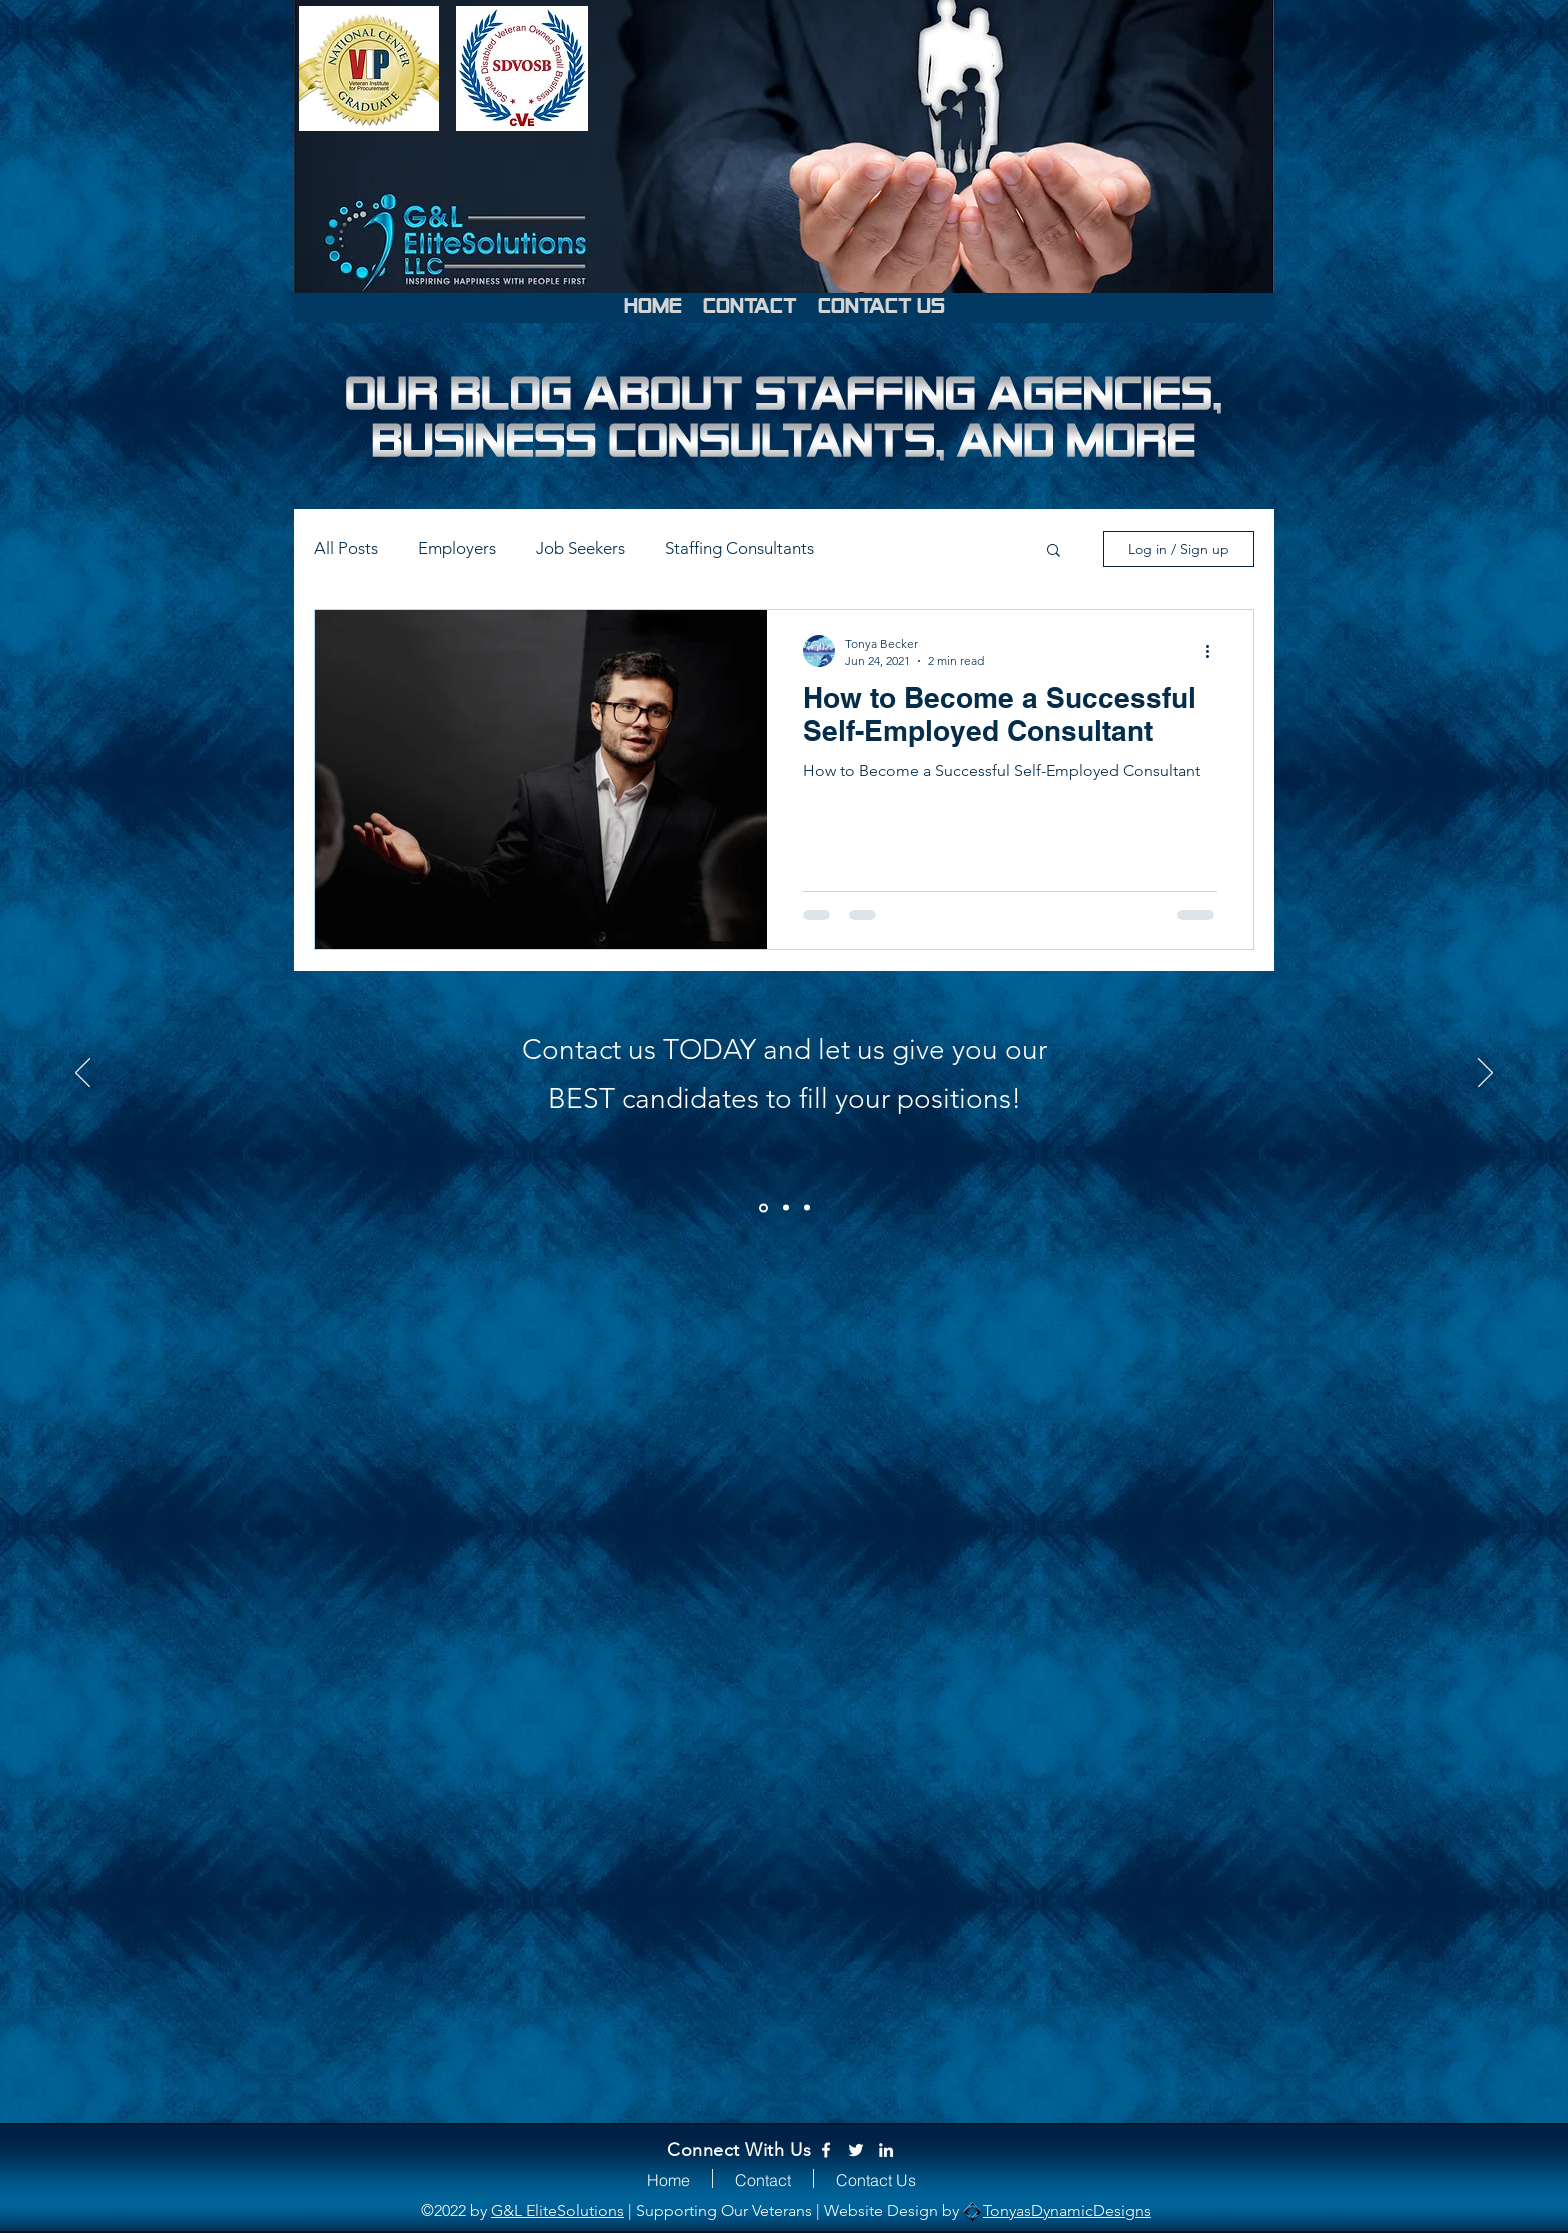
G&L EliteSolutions (557, 2210)
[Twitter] (856, 2150)
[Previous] (82, 1074)
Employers (457, 548)
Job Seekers (580, 548)
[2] (786, 1208)
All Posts (346, 548)
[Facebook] (826, 2150)
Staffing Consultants (739, 548)
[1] (763, 1207)
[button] (1053, 551)
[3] (807, 1208)
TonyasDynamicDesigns (1067, 2210)
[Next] (1485, 1074)
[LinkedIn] (886, 2150)
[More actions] (1214, 651)
